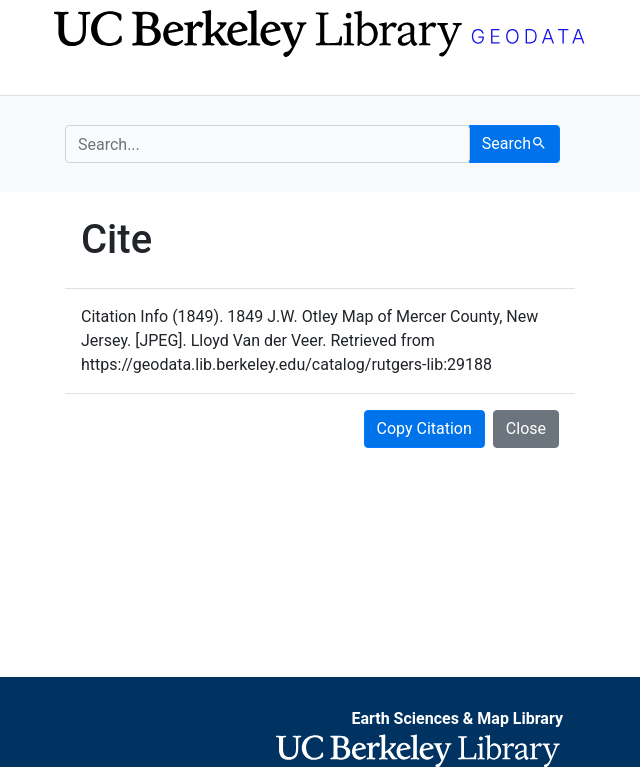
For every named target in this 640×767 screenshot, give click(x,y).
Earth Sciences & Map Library (457, 718)
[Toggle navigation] (78, 78)
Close (526, 428)
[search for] (267, 144)
